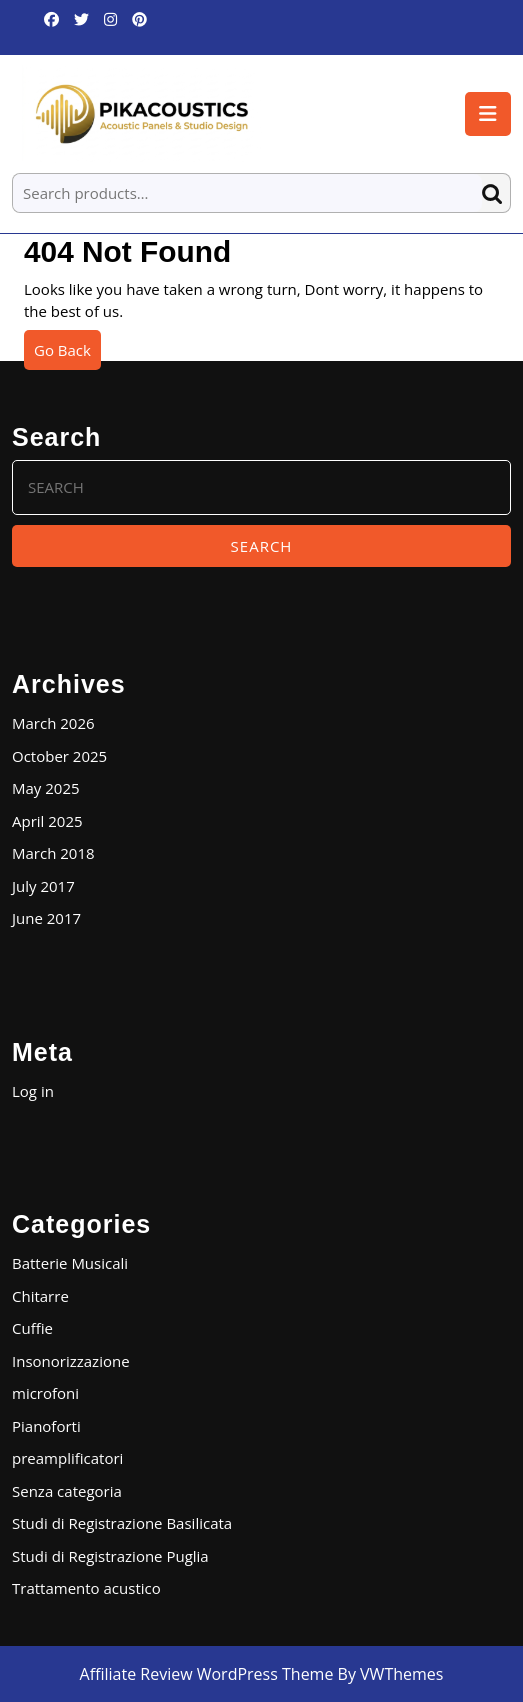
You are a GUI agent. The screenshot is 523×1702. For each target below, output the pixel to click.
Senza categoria (67, 1491)
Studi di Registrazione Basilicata (122, 1523)
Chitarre (40, 1296)
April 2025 (47, 821)
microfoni (45, 1393)
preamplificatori (67, 1458)
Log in (33, 1091)
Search (496, 193)
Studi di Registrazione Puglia (110, 1556)
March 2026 (53, 723)
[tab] (488, 114)
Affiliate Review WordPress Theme (207, 1674)
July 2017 (43, 886)
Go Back (67, 354)
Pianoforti (46, 1426)
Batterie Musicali (70, 1263)
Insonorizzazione (71, 1361)
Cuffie (32, 1328)
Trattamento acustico (86, 1588)
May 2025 (46, 788)
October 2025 (59, 756)
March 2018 (53, 853)
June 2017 (46, 918)
